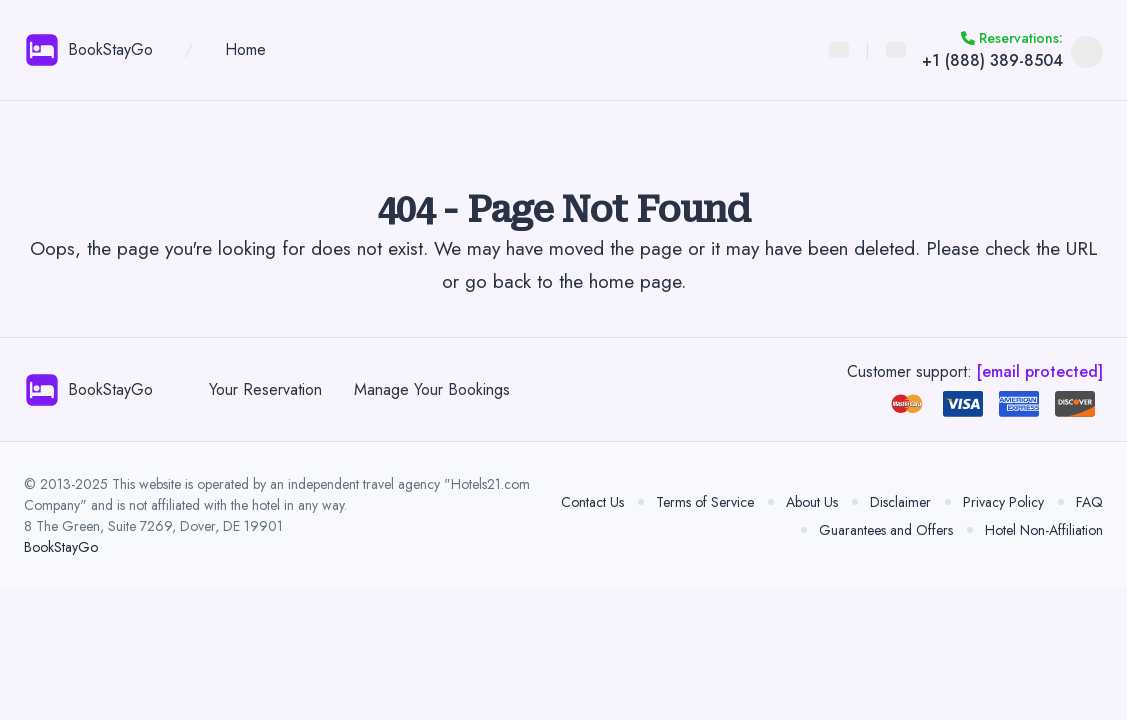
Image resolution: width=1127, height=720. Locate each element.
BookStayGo (61, 547)
